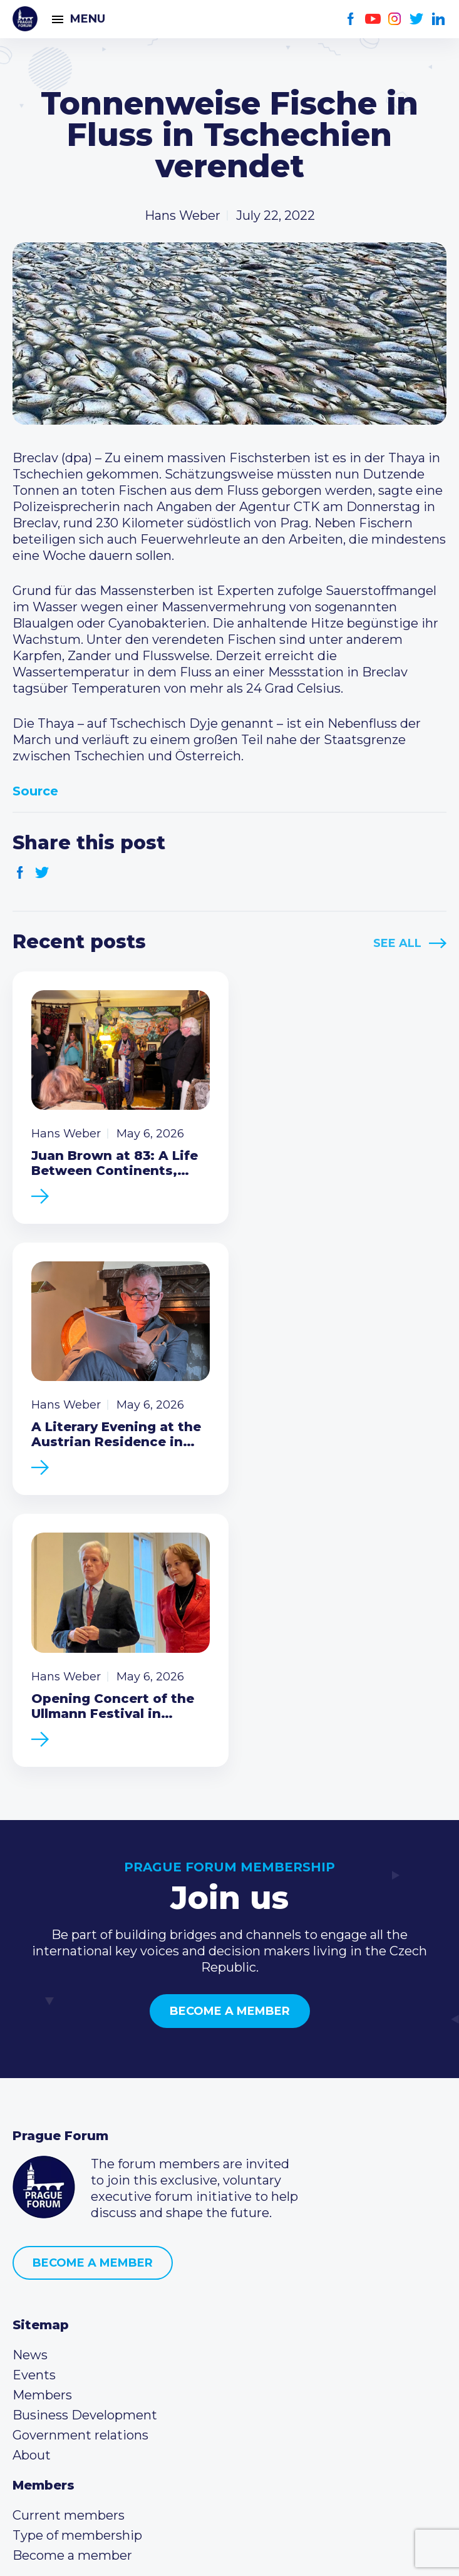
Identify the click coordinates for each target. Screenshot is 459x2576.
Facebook (351, 19)
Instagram (395, 19)
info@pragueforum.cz (95, 2372)
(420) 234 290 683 (83, 2352)
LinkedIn (438, 19)
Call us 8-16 (46, 2332)
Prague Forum (25, 18)
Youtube (373, 19)
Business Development (85, 2131)
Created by (230, 2552)
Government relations (80, 2152)
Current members (69, 2232)
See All (397, 943)
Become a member (230, 1728)
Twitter (417, 19)
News (30, 2071)
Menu (87, 19)
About (32, 2172)
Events (34, 2091)
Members (42, 2111)
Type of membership (77, 2252)
